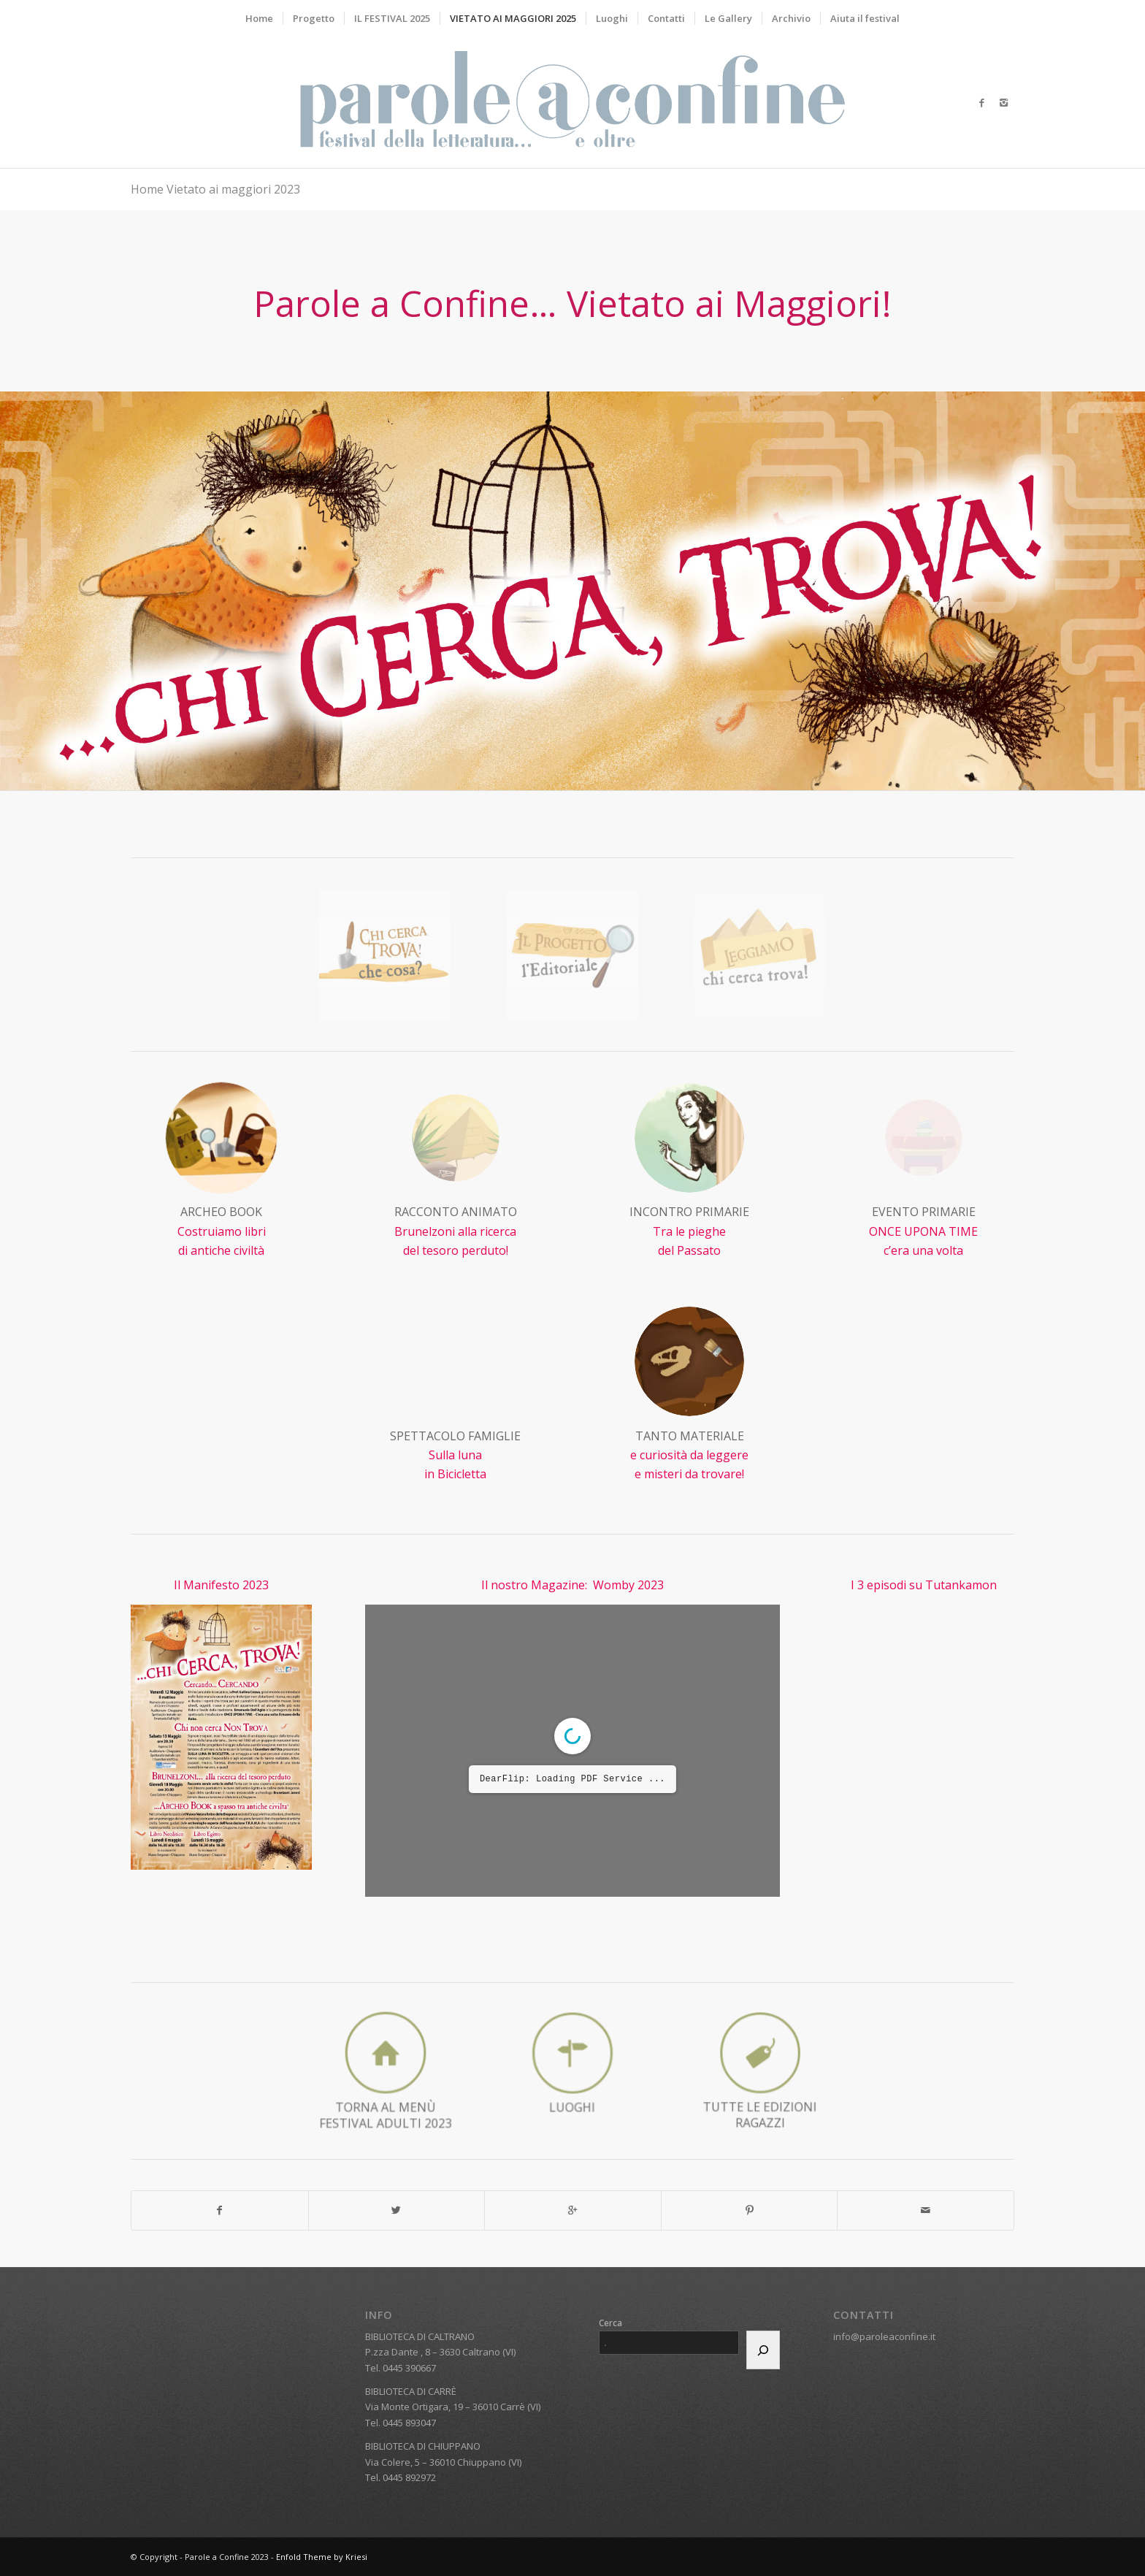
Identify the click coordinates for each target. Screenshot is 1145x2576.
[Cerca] (763, 2350)
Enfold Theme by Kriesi (321, 2556)
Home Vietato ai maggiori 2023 (215, 189)
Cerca (610, 2323)
